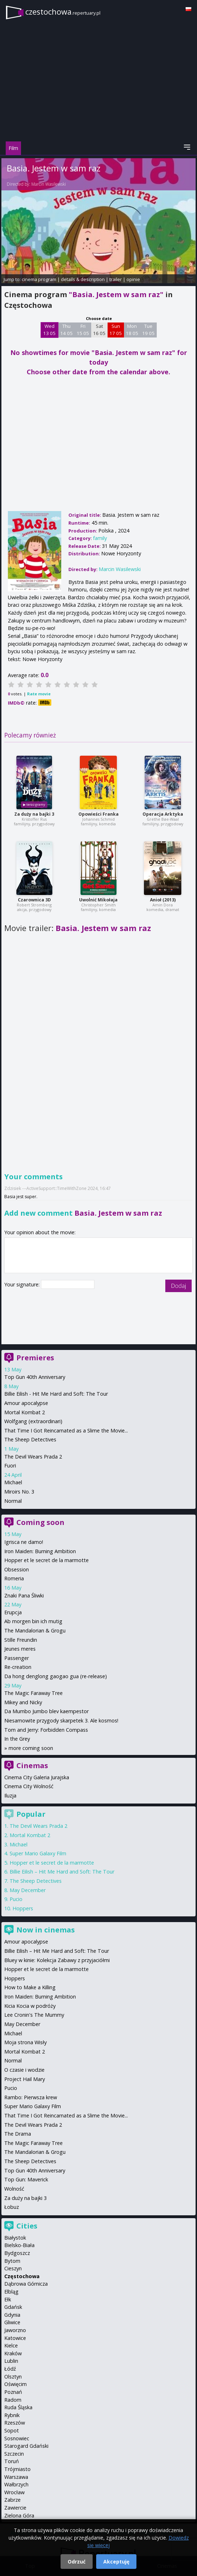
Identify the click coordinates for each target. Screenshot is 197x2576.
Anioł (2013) (163, 900)
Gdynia (12, 2314)
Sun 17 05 (115, 329)
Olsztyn (13, 2376)
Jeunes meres (20, 1648)
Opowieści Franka (98, 814)
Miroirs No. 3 (19, 1491)
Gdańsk (13, 2307)
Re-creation (17, 1667)
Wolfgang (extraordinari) (33, 1421)
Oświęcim (15, 2384)
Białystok (15, 2237)
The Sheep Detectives (30, 1439)
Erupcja (13, 1612)
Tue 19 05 (148, 329)
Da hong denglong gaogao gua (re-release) (55, 1676)
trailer (115, 279)
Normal (13, 1500)
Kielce (11, 2345)
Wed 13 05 (49, 329)
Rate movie (39, 693)
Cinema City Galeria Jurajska (36, 1777)
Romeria (14, 1578)
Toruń (11, 2461)
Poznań (13, 2392)
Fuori (10, 1465)
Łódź (10, 2368)
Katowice (15, 2338)
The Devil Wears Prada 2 (33, 1456)
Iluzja (10, 1795)
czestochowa (62, 11)
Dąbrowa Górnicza (26, 2283)
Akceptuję (116, 2561)
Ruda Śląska (18, 2407)
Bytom (12, 2260)
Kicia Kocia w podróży (30, 2005)
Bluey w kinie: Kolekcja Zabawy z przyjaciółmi (57, 1960)
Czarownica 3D (34, 900)
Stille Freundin (20, 1639)
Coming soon (40, 1522)
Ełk (7, 2299)
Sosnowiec (16, 2438)
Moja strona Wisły (25, 2042)
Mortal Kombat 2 (24, 1412)
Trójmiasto (17, 2469)
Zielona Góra (19, 2515)
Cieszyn (13, 2268)
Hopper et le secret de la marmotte (46, 1560)
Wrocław (14, 2492)
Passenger (16, 1658)
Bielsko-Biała (19, 2245)
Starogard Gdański (26, 2445)
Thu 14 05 (66, 329)
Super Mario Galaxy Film (38, 1853)
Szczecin (14, 2453)
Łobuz (11, 2207)
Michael (13, 1482)
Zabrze (12, 2499)
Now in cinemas (45, 1930)
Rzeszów (14, 2422)
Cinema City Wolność (28, 1786)
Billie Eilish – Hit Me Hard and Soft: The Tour (62, 1871)
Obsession (16, 1569)
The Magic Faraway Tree (33, 1693)
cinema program (39, 279)
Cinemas (32, 1765)
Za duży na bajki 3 (34, 814)
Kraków (13, 2353)
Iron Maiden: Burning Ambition (40, 1551)
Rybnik (12, 2415)
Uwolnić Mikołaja (98, 900)
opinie (133, 279)
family (100, 538)
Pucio (16, 1899)
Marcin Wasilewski (48, 184)
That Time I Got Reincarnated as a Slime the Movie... (66, 1430)
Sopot (11, 2430)
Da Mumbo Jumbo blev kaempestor (46, 1711)
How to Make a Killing (30, 1987)
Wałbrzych (16, 2484)
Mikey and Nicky (23, 1702)
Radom (12, 2399)
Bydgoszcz (17, 2253)
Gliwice (12, 2322)
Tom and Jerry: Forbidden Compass (46, 1729)
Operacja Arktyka (162, 814)
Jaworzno (15, 2330)
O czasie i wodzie (24, 2069)
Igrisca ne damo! (23, 1542)
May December (28, 1890)
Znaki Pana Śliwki (24, 1595)
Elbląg (11, 2291)
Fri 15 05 (83, 329)
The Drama (17, 2133)
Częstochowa (22, 2276)
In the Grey (17, 1738)
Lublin (11, 2360)
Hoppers (22, 1908)
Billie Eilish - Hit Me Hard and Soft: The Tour (56, 1393)
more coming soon (31, 1748)
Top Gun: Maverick (26, 2179)
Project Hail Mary (24, 2079)
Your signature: (22, 1284)
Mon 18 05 (132, 329)
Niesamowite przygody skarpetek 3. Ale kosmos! (61, 1720)
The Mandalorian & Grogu (35, 1630)
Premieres (35, 1357)
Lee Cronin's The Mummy (34, 2014)
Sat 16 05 (99, 329)
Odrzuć (76, 2561)
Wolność (14, 2188)
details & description (83, 279)
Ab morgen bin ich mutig (33, 1621)
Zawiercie (15, 2507)
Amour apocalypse (26, 1403)
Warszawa (16, 2477)
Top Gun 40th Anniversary (34, 1377)
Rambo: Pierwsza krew (30, 2097)
